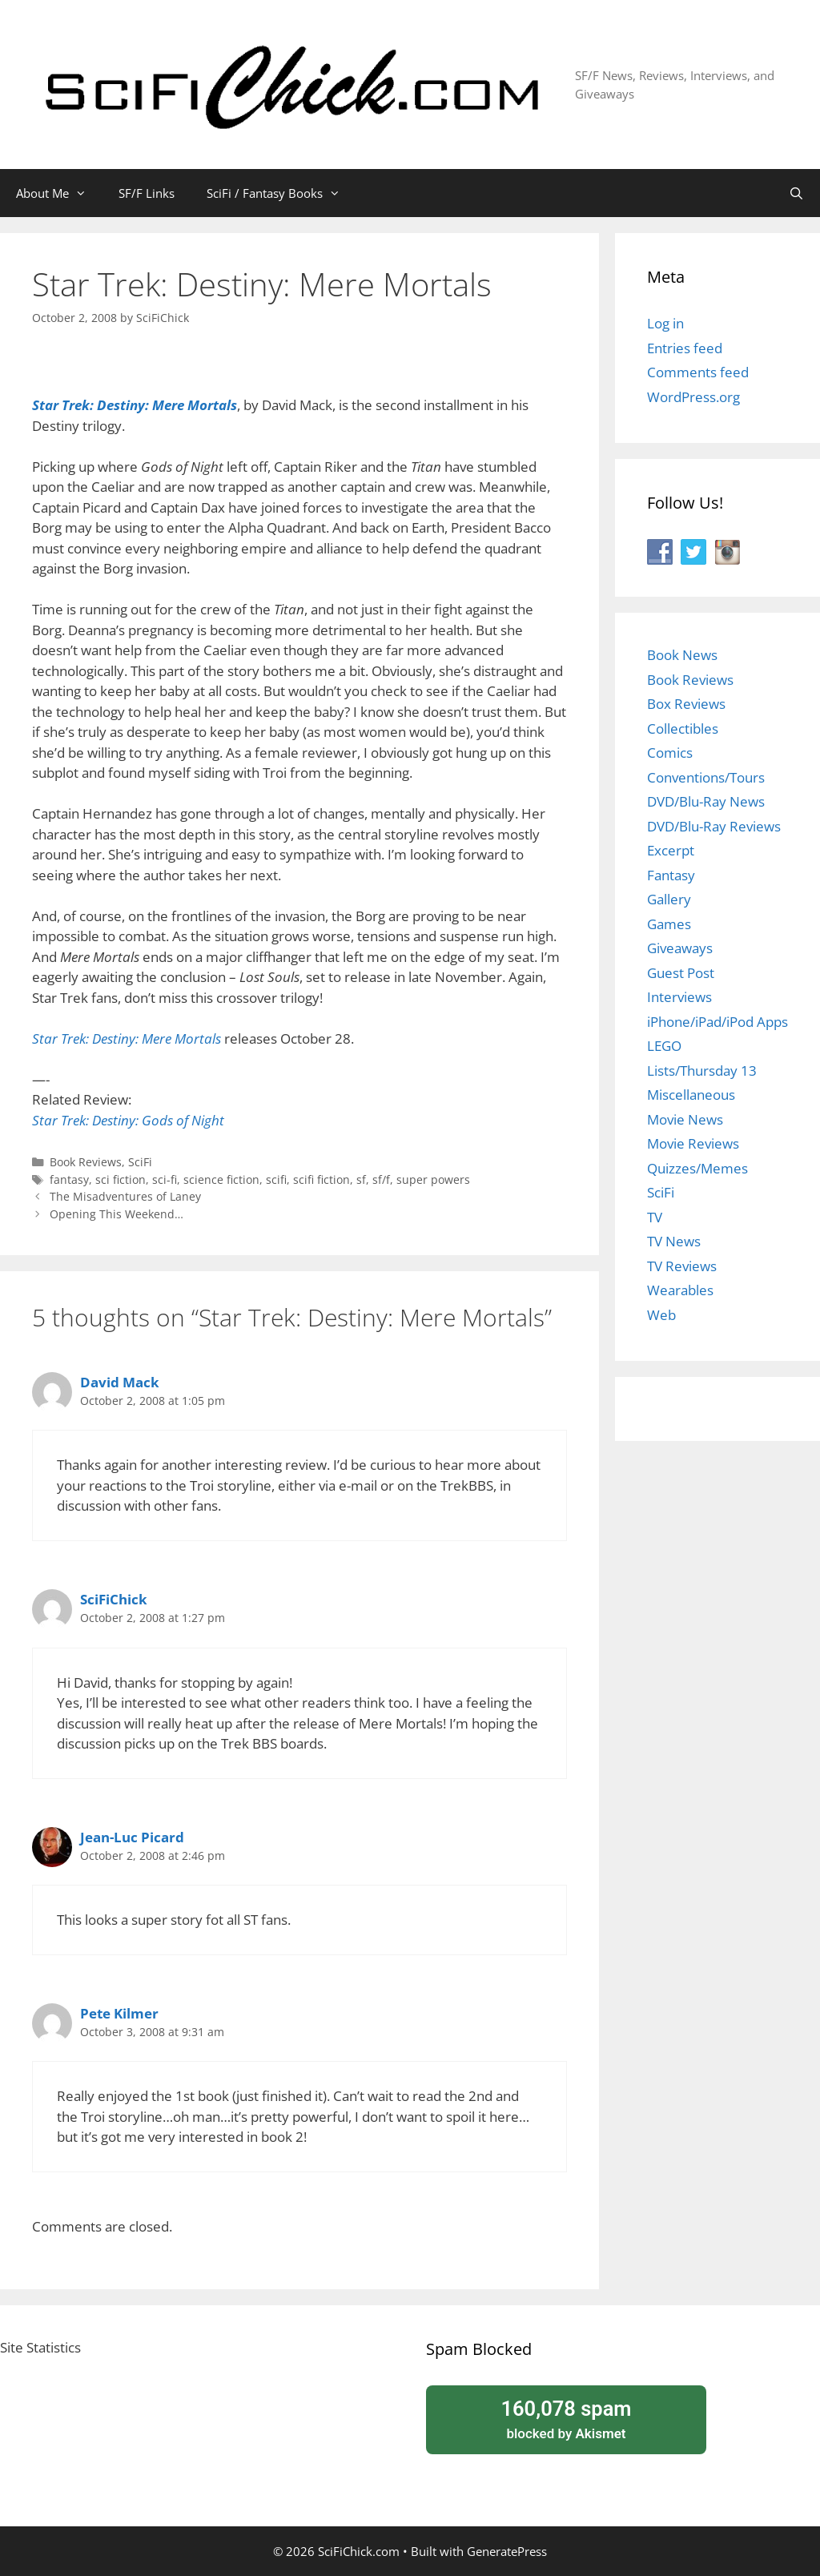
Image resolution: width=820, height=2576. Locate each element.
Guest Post (680, 973)
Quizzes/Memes (697, 1168)
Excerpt (670, 850)
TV (654, 1217)
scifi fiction (321, 1179)
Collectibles (682, 728)
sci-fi (164, 1179)
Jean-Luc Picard (132, 1837)
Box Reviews (686, 703)
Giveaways (680, 948)
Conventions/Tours (706, 777)
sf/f (381, 1179)
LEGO (664, 1045)
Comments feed (698, 372)
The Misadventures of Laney (125, 1196)
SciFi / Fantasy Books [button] (281, 193)
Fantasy (671, 875)
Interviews (679, 997)
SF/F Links (147, 193)
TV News (674, 1241)
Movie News (685, 1119)
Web (661, 1315)
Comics (670, 752)
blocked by (566, 2418)
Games (669, 924)
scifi (276, 1179)
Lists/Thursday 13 (702, 1070)
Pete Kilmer (119, 2013)
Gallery (669, 899)
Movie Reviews (693, 1143)
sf (361, 1179)
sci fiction (120, 1179)
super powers (433, 1179)
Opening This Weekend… (116, 1214)
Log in (665, 323)
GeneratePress (507, 2551)
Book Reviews (86, 1161)
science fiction (221, 1179)
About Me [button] (59, 193)
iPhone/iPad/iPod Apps (717, 1021)
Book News (682, 655)
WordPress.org (693, 397)
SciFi (140, 1161)
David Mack (119, 1382)
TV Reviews (682, 1266)
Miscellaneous (691, 1094)
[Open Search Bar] (796, 193)
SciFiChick (113, 1599)
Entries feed (684, 348)
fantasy (69, 1179)
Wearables (680, 1290)
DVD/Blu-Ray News (706, 801)
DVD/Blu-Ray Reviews (714, 826)
